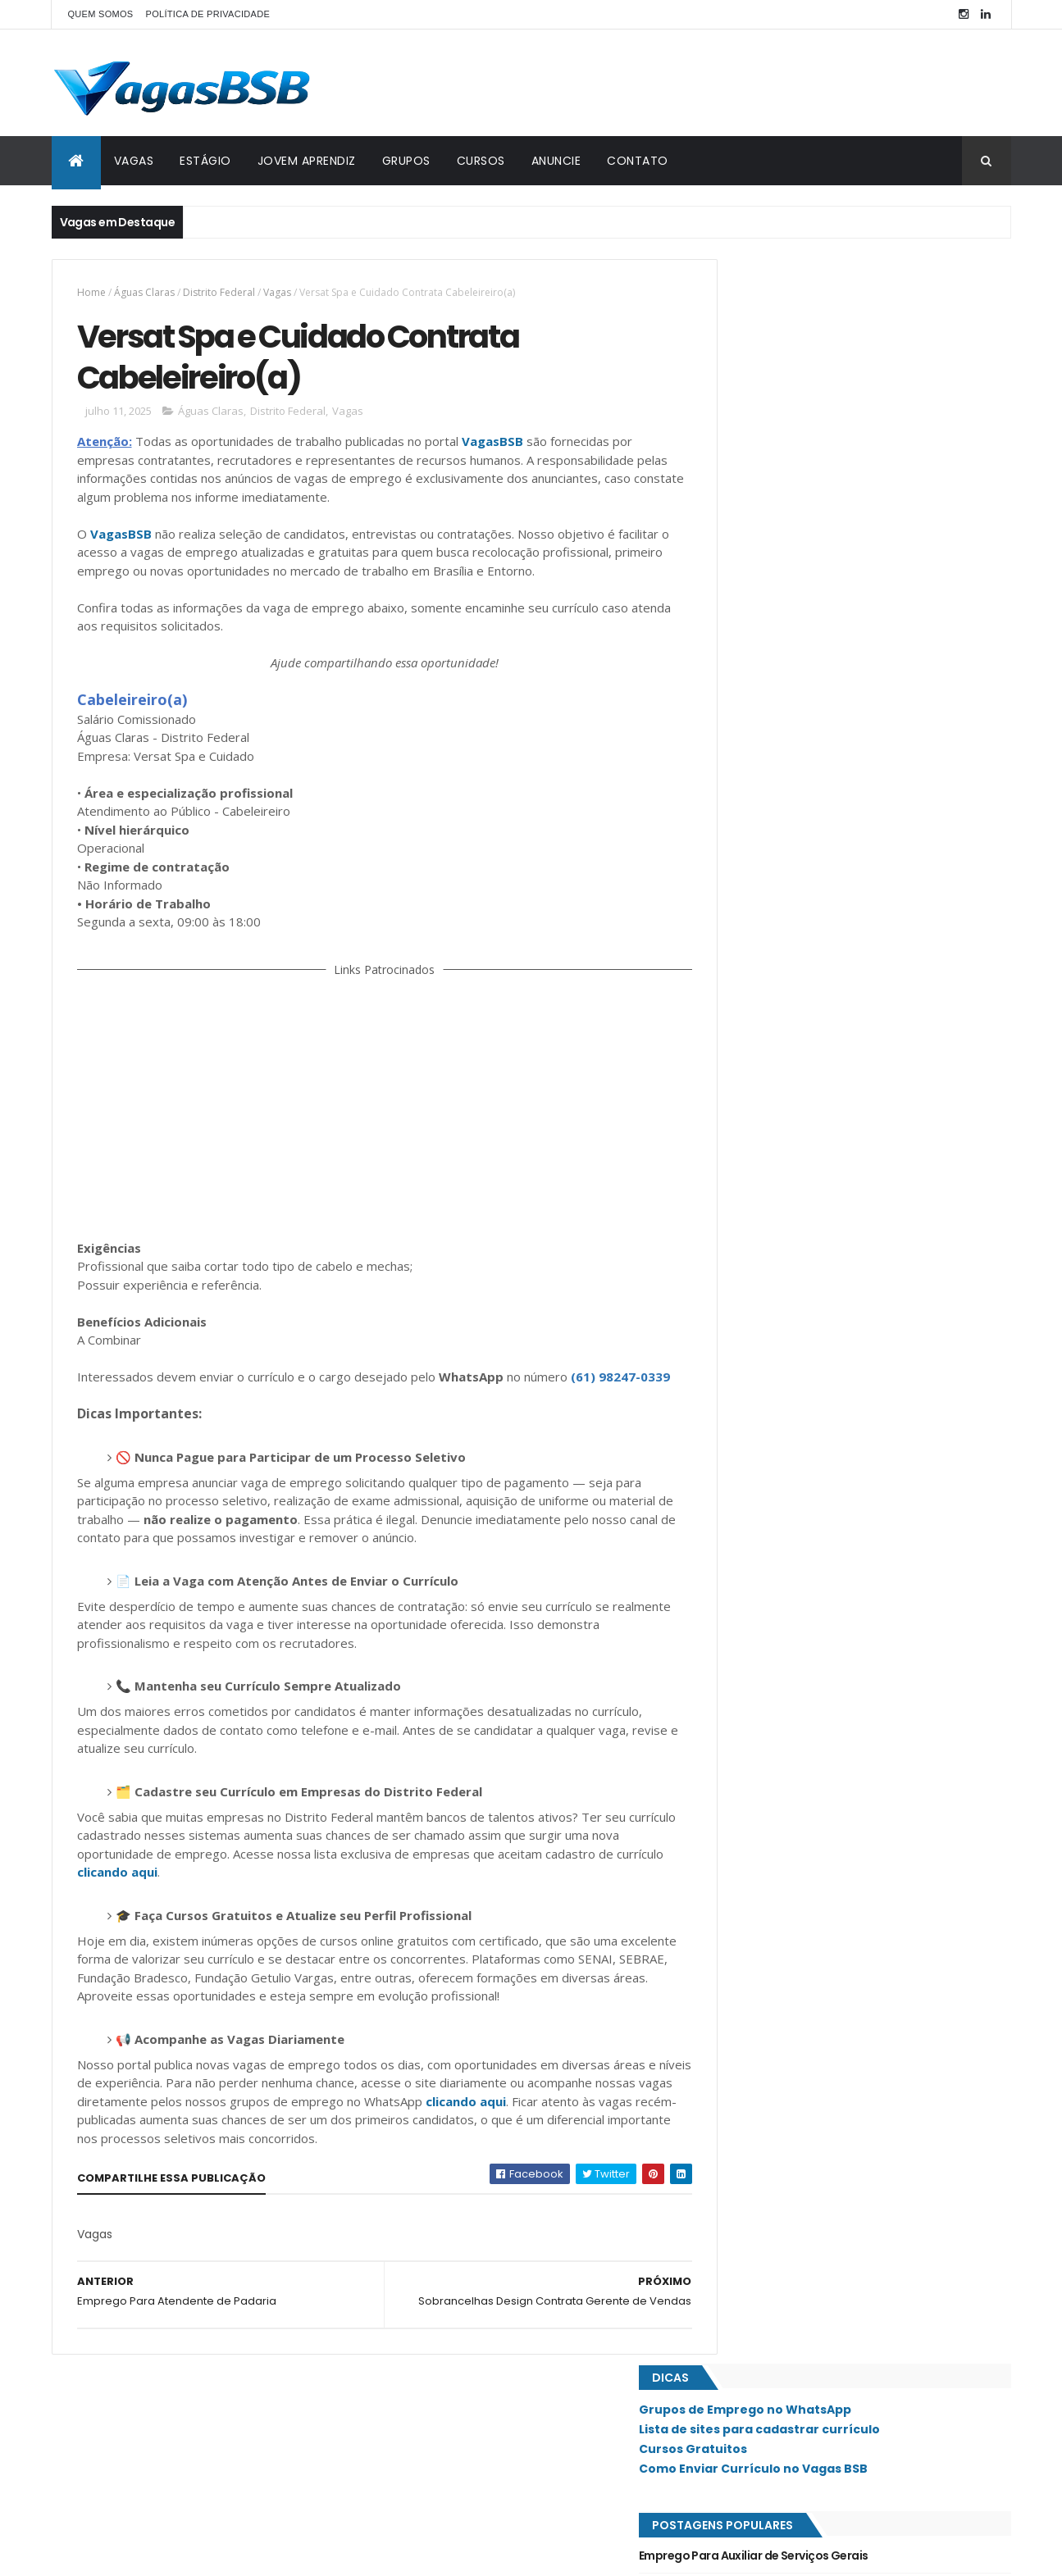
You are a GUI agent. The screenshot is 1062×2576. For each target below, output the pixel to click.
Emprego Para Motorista (783, 651)
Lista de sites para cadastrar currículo (834, 324)
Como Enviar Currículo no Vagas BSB (827, 364)
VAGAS (134, 160)
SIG (733, 1306)
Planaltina (751, 1168)
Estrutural (753, 919)
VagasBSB (492, 447)
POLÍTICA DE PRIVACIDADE (208, 14)
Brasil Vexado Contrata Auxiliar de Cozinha (834, 517)
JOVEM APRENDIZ (307, 160)
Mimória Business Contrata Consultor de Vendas (850, 584)
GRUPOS (406, 160)
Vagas (277, 292)
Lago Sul (747, 1057)
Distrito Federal (219, 292)
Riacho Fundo (760, 1224)
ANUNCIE (556, 160)
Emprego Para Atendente (784, 766)
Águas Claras (144, 292)
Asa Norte (750, 836)
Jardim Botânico (767, 1002)
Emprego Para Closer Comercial (803, 617)
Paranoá (747, 1140)
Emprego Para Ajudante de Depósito (816, 484)
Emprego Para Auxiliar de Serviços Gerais (828, 451)
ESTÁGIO (205, 160)
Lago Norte (754, 1029)
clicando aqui (167, 1914)
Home (91, 292)
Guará (741, 974)
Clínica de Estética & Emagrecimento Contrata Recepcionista (844, 692)
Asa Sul (744, 864)
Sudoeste (749, 1417)
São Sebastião (760, 1445)
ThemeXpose (143, 2553)
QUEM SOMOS (101, 14)
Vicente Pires (757, 1529)
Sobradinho (755, 1390)
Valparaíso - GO (765, 1501)
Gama (739, 946)
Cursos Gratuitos (767, 344)
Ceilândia (748, 891)
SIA (733, 1279)
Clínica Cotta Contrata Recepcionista (820, 551)
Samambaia (752, 1334)
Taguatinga (754, 1473)
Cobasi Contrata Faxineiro (788, 734)
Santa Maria (755, 1362)
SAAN (738, 1251)
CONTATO (637, 160)
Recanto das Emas (770, 1196)
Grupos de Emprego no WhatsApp (819, 306)
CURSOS (481, 160)
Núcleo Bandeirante (774, 1113)
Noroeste (749, 1085)
